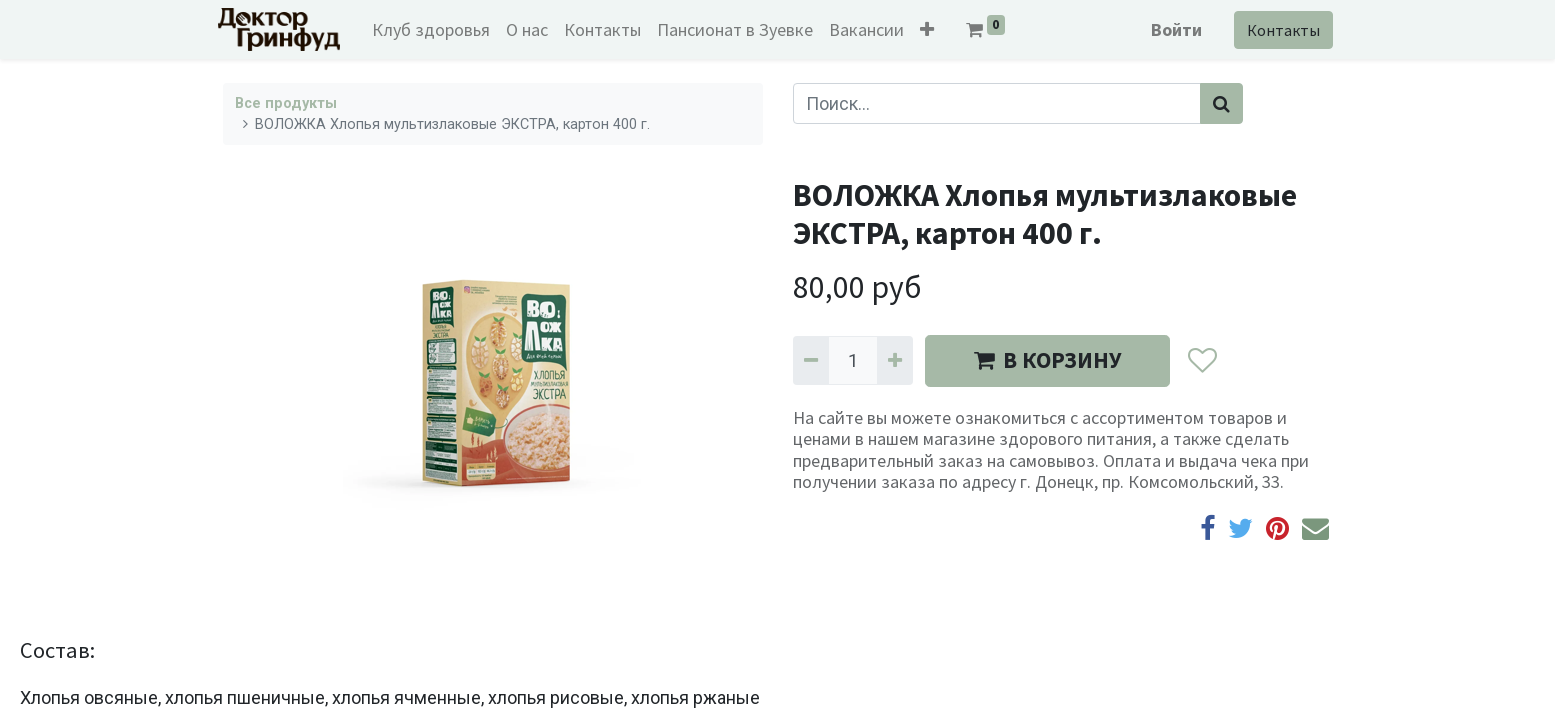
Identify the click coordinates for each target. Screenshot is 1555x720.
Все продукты (286, 103)
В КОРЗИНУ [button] (1047, 360)
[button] (931, 29)
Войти (1172, 29)
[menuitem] (435, 29)
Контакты (1279, 30)
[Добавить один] (895, 360)
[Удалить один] (811, 360)
